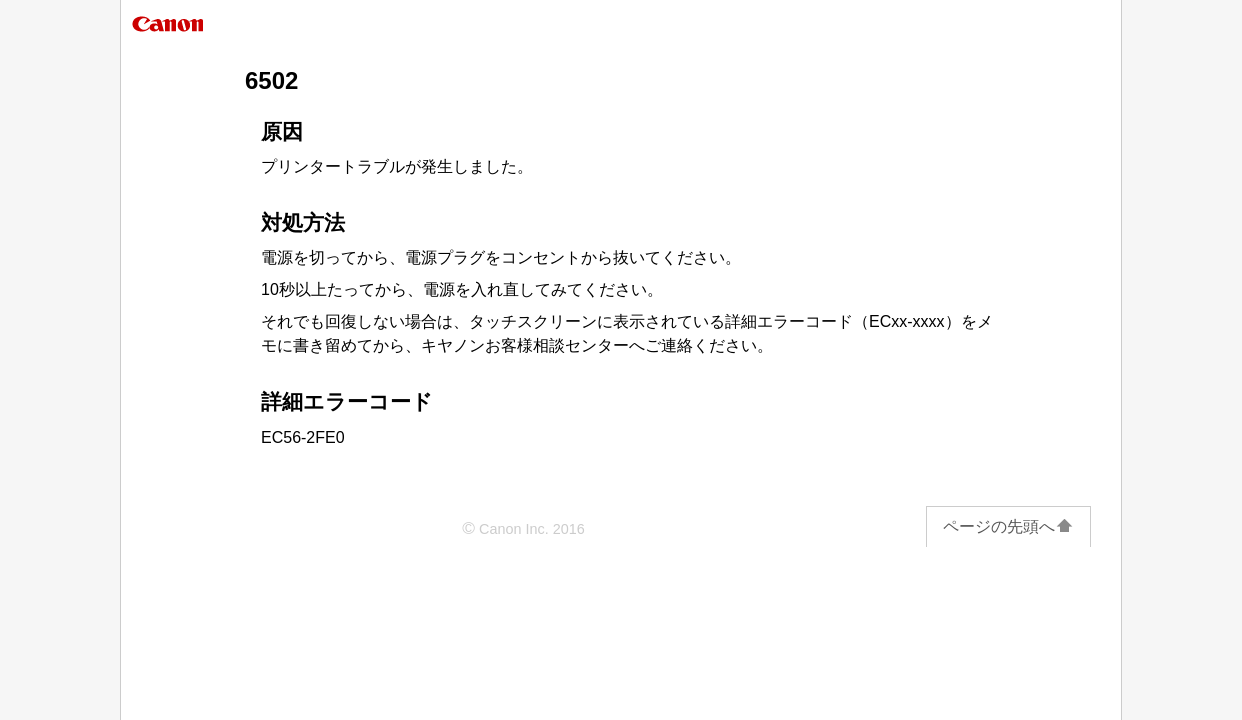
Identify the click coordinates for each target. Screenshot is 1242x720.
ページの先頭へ (1008, 526)
